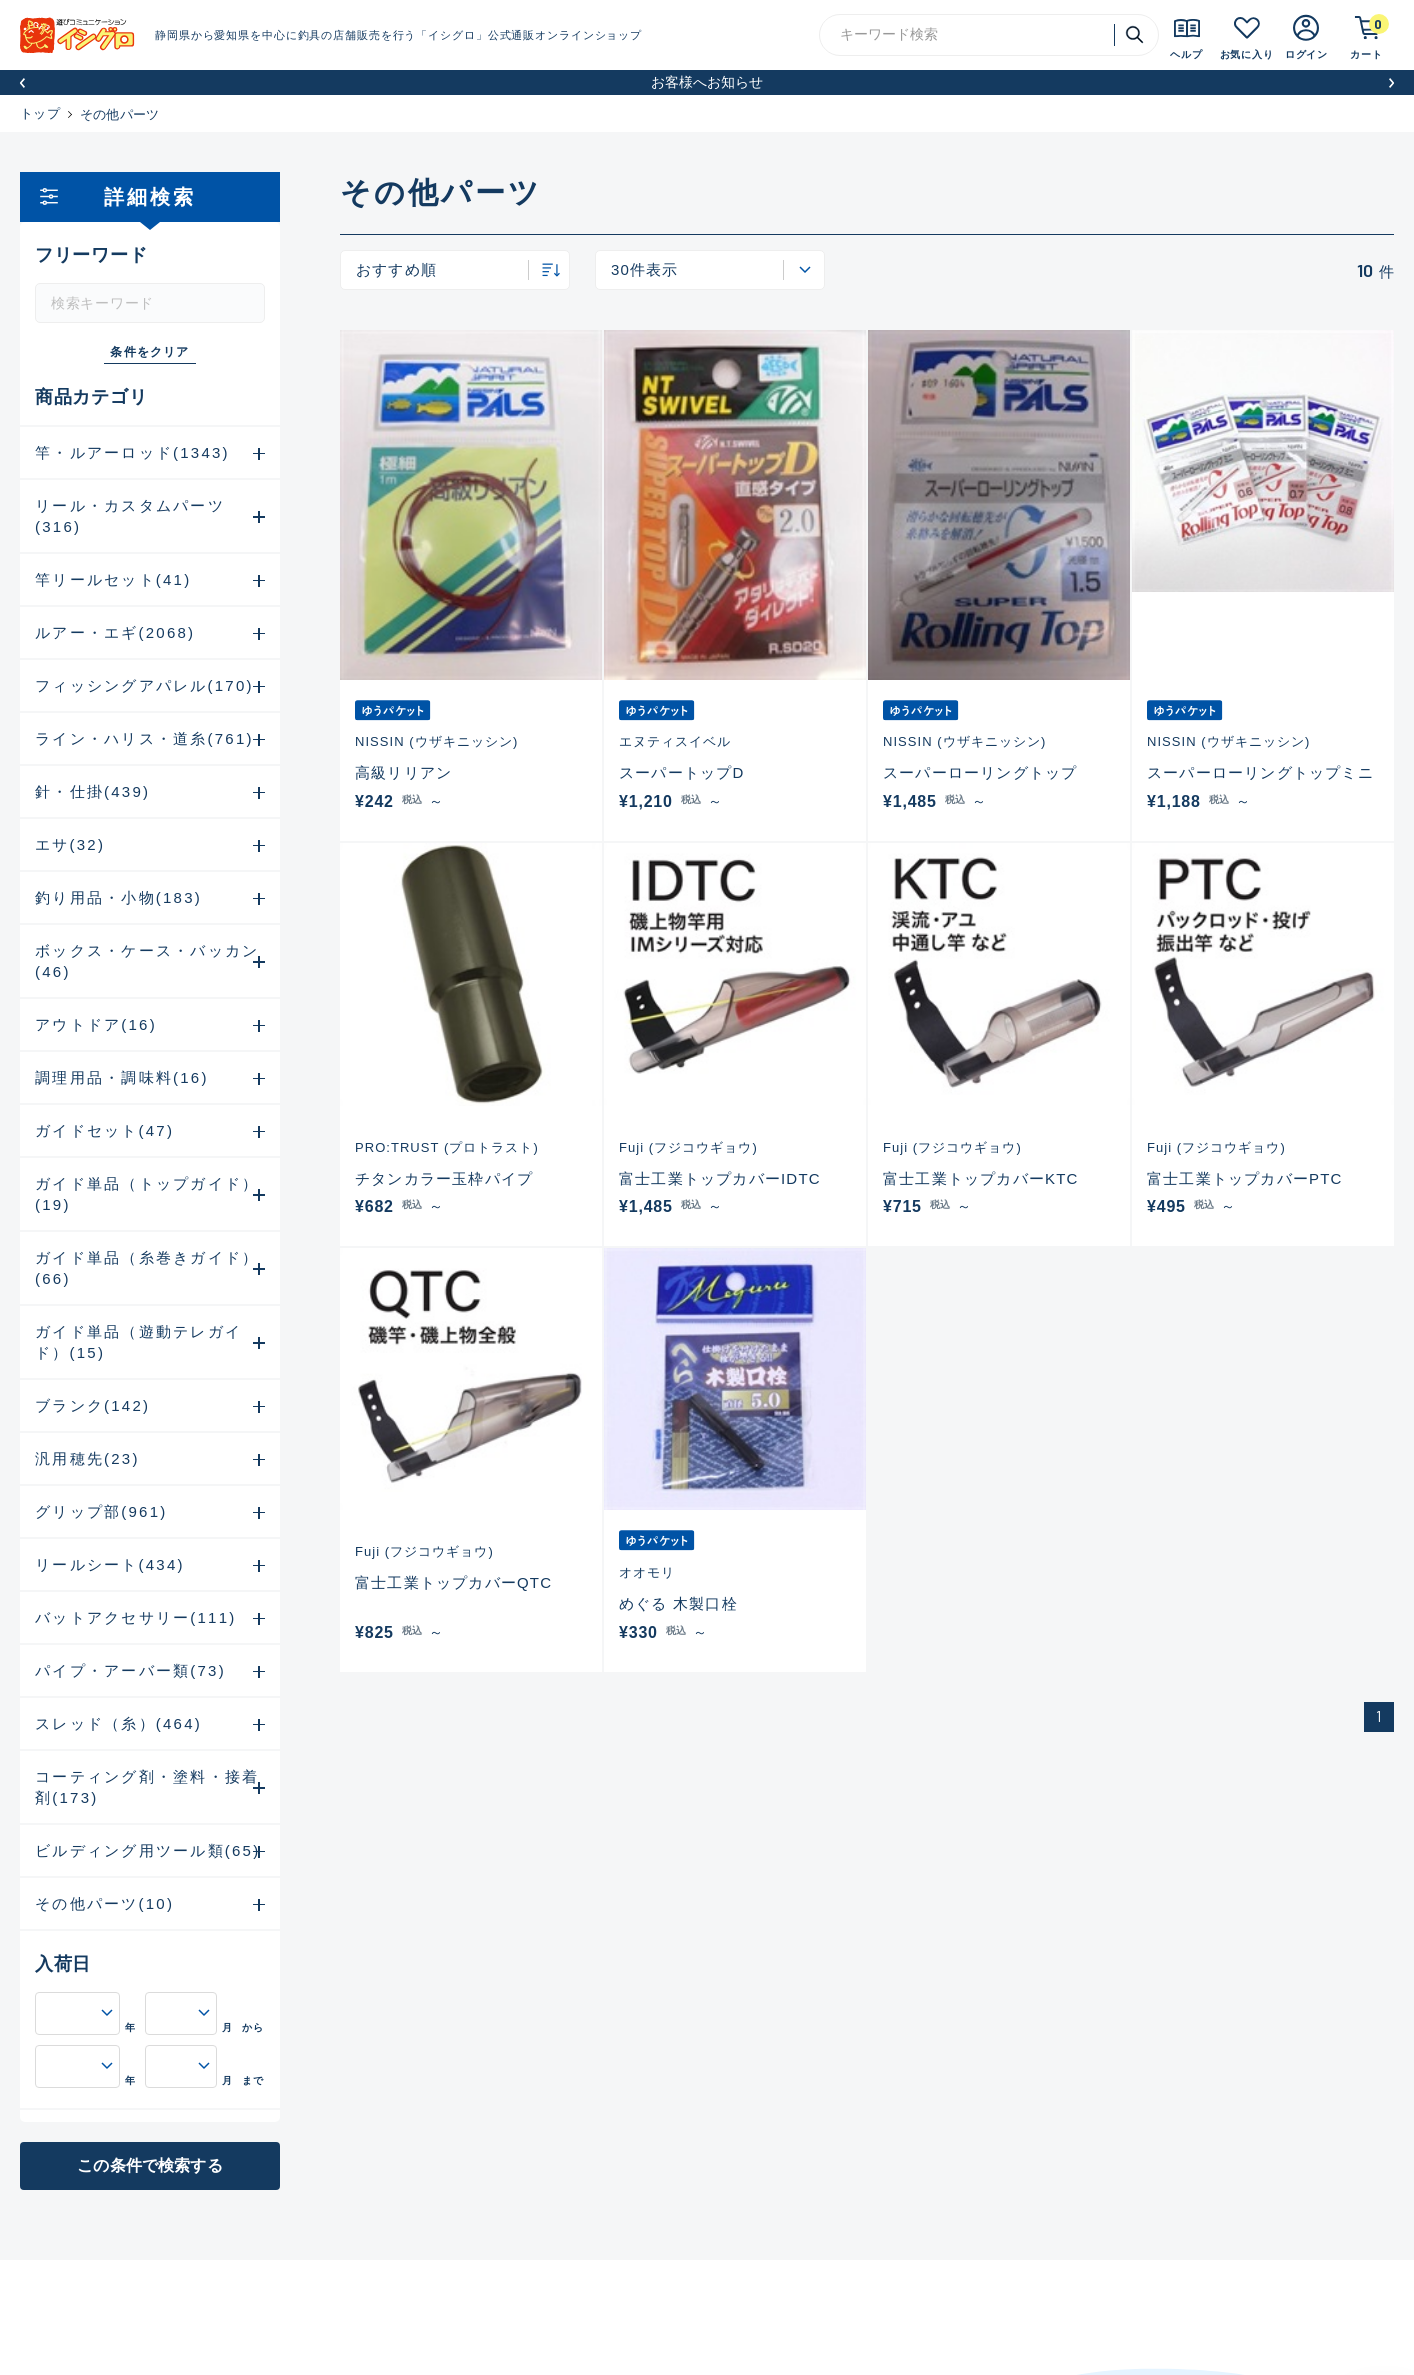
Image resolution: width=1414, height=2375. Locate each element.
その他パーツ (120, 114)
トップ (40, 113)
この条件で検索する (149, 2165)
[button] (22, 82)
